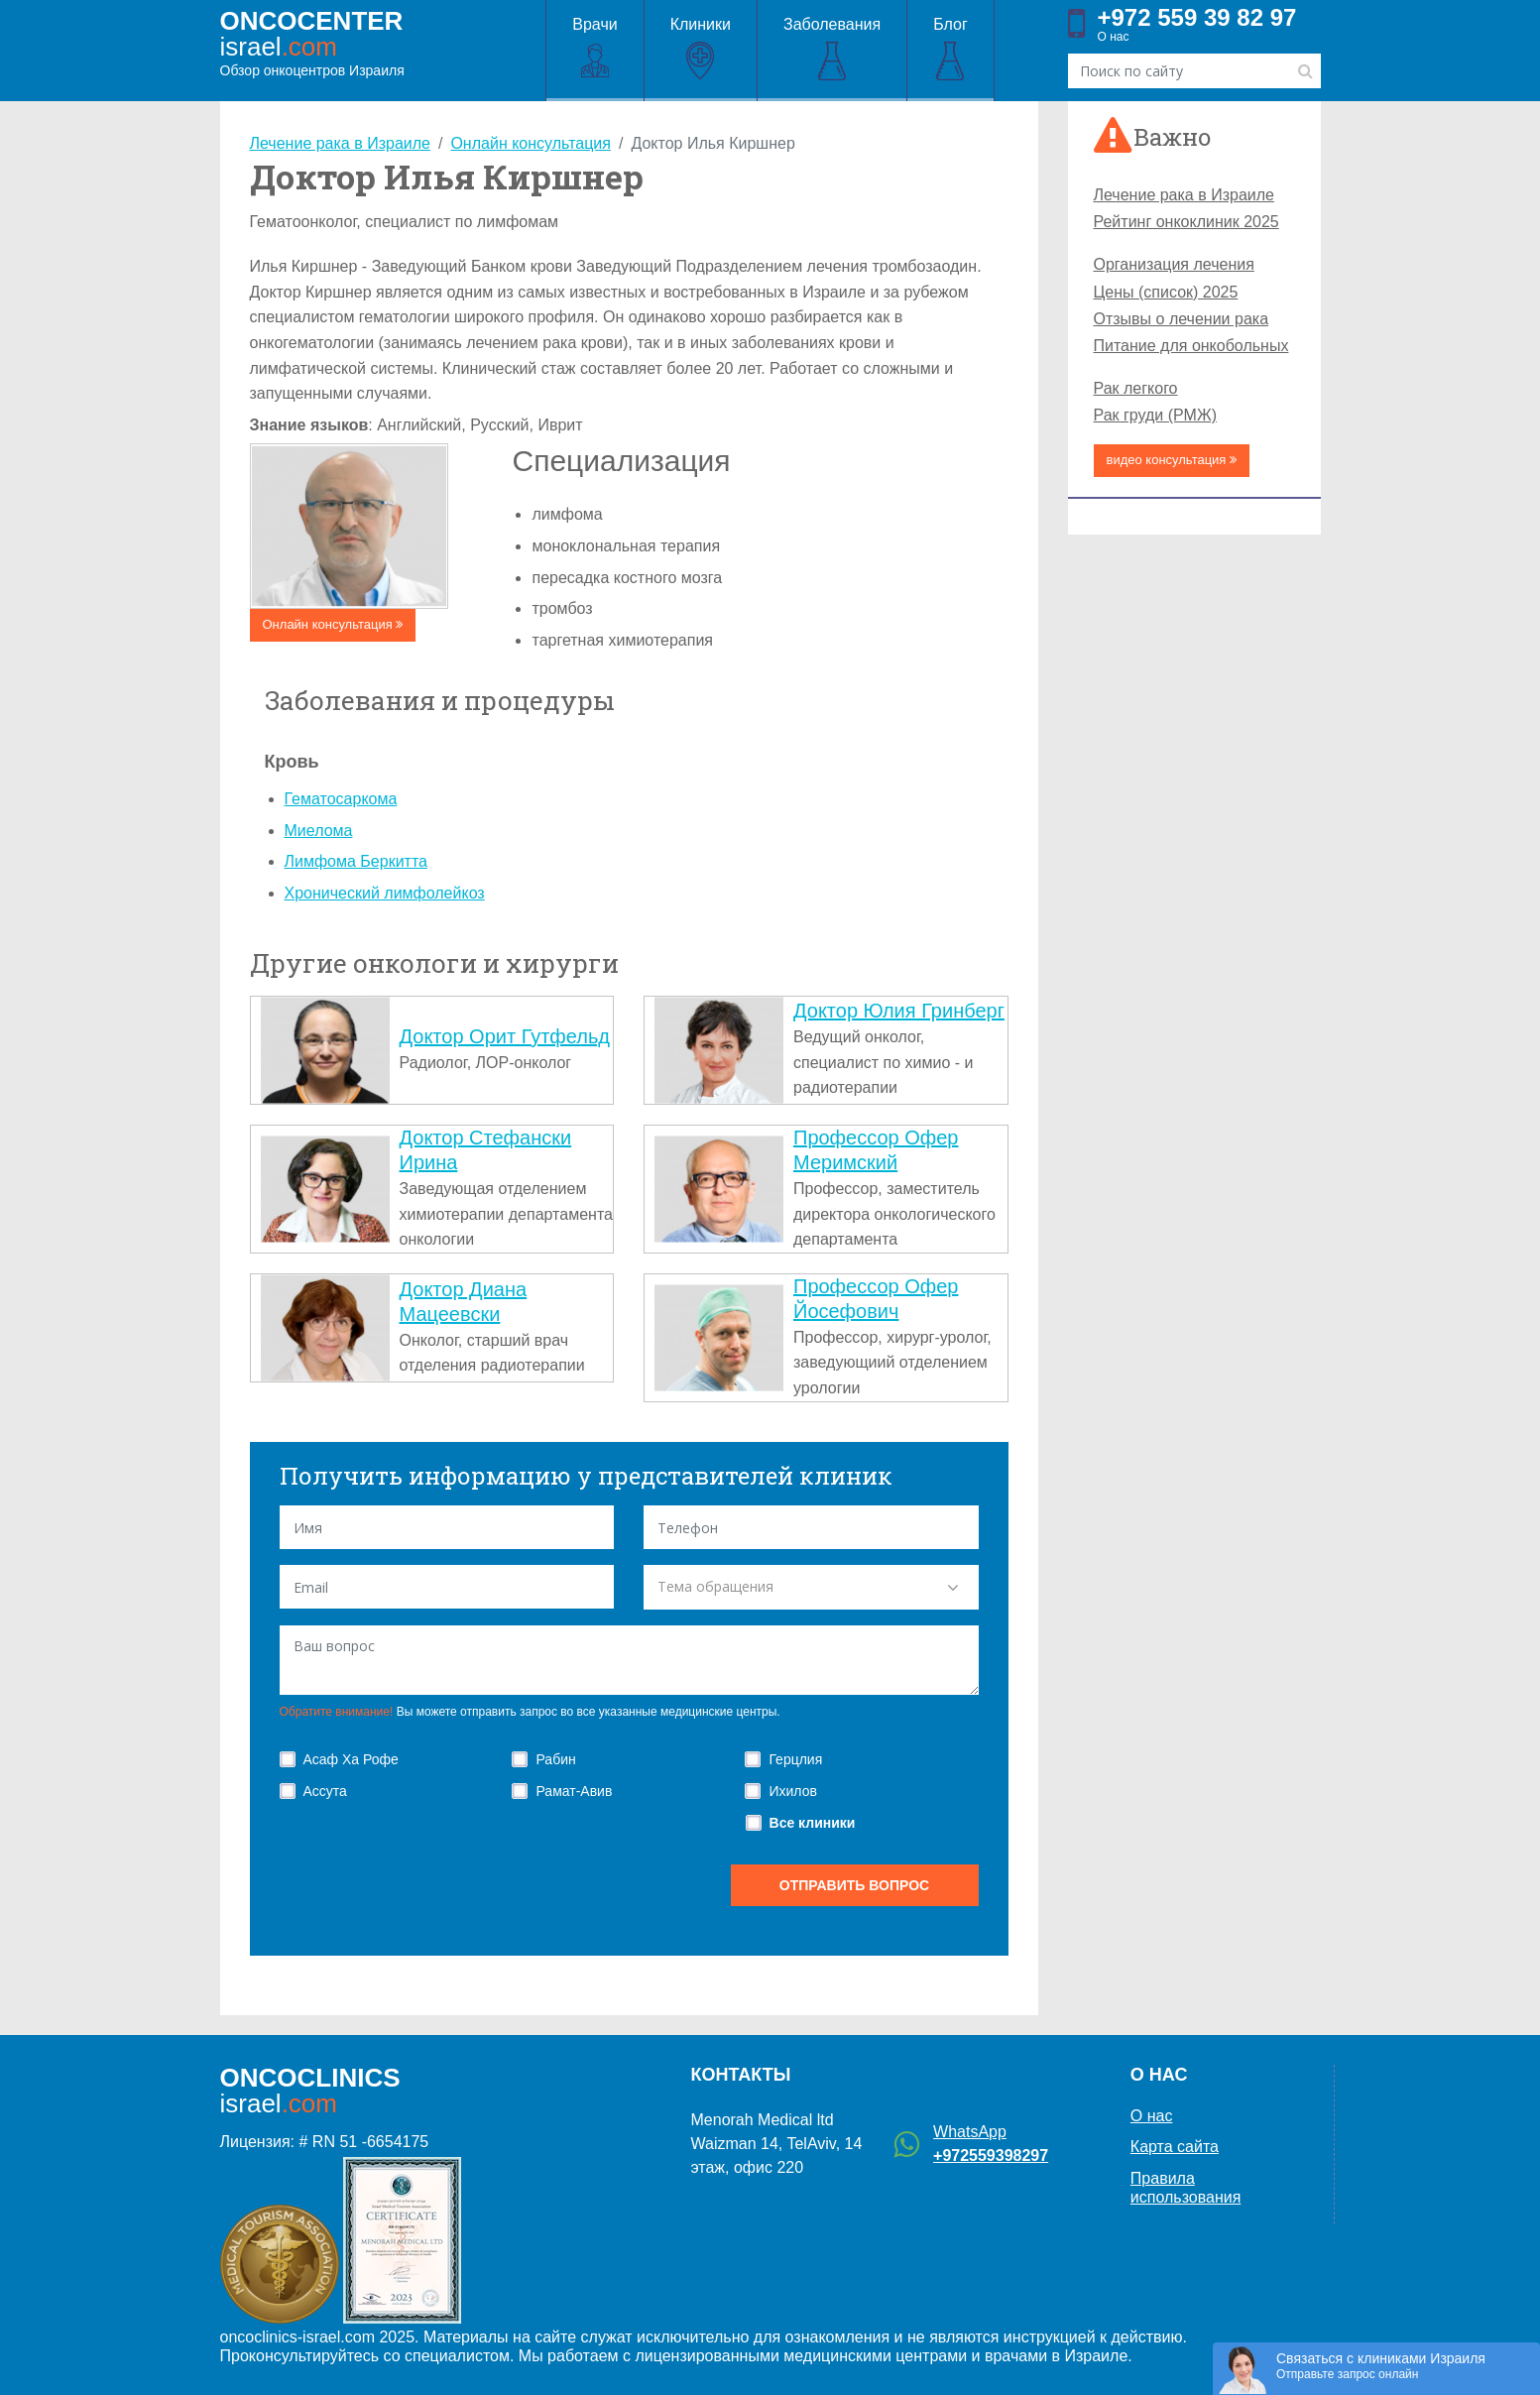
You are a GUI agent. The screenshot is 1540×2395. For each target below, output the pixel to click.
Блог (950, 49)
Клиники (700, 49)
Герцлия (795, 1759)
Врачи (594, 49)
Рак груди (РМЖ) (1155, 415)
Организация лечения (1174, 264)
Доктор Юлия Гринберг (899, 1010)
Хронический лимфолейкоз (385, 893)
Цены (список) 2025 (1166, 292)
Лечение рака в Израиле (1184, 194)
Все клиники (813, 1823)
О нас (1113, 37)
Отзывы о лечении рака (1181, 318)
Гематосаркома (341, 798)
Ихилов (792, 1791)
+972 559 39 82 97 (1197, 18)
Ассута (325, 1791)
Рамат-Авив (573, 1791)
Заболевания (832, 49)
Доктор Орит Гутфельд (505, 1036)
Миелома (319, 830)
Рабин (555, 1759)
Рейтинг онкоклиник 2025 (1186, 221)
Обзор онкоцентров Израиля (312, 42)
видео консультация (1172, 459)
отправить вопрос (854, 1885)
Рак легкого (1136, 388)
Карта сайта (1174, 2146)
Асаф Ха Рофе (351, 1759)
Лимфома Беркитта (356, 861)
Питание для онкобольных (1191, 345)
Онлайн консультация (333, 624)
